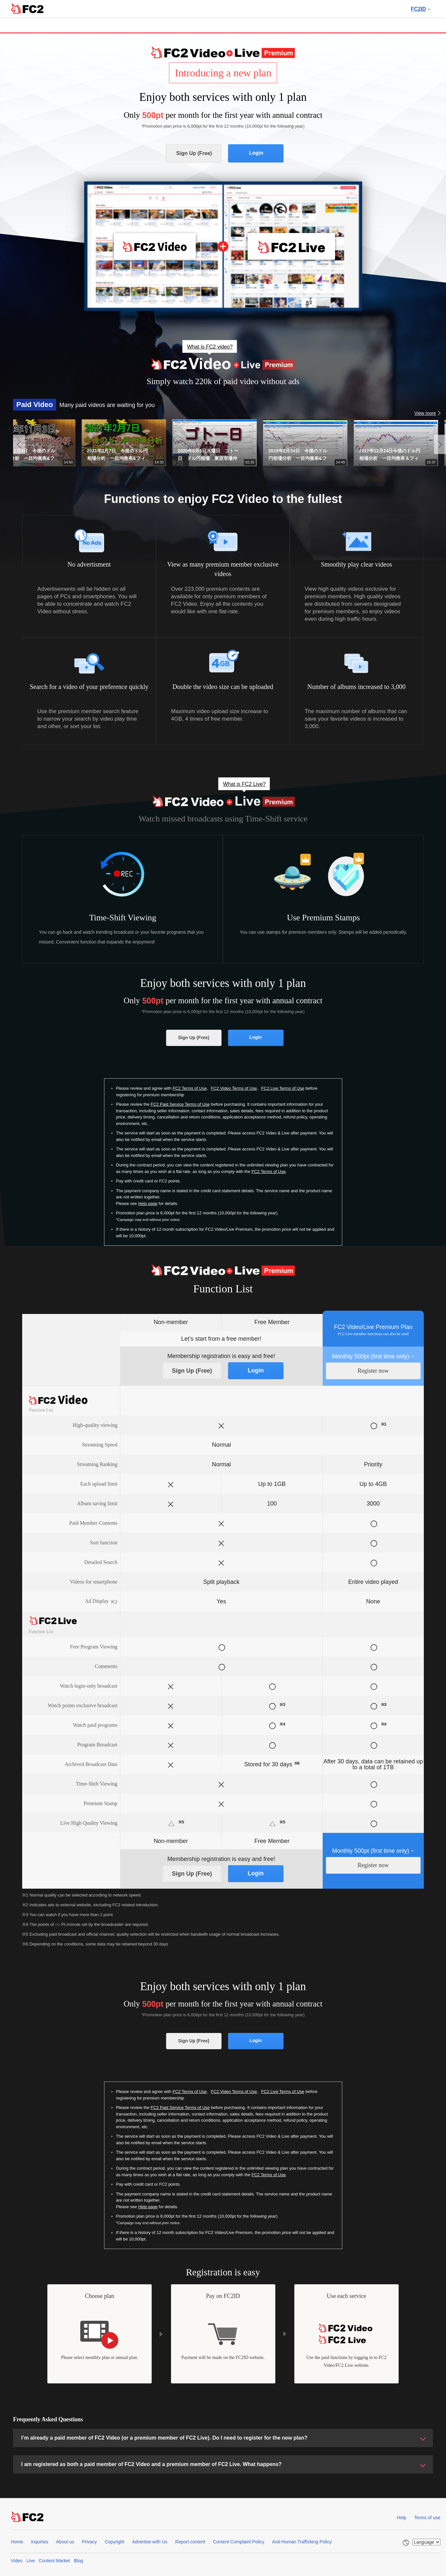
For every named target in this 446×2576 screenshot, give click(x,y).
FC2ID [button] (420, 9)
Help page (147, 1203)
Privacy (89, 2541)
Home (17, 2541)
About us (65, 2541)
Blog (78, 2560)
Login (256, 153)
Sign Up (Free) (194, 153)
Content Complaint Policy (238, 2541)
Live (30, 2560)
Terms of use (427, 2517)
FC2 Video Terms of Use (234, 1088)
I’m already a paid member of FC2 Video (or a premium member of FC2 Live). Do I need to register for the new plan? (164, 2438)
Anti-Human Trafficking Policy (302, 2541)
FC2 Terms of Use (190, 1088)
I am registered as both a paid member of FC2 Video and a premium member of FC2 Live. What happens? (151, 2464)
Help (402, 2517)
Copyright (114, 2541)
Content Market (54, 2560)
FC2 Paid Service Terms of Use (180, 1104)
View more (425, 413)
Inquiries (39, 2541)
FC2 (27, 8)
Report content (190, 2541)
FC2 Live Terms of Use (282, 1088)
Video (17, 2560)
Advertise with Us (149, 2541)
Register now (373, 1370)
